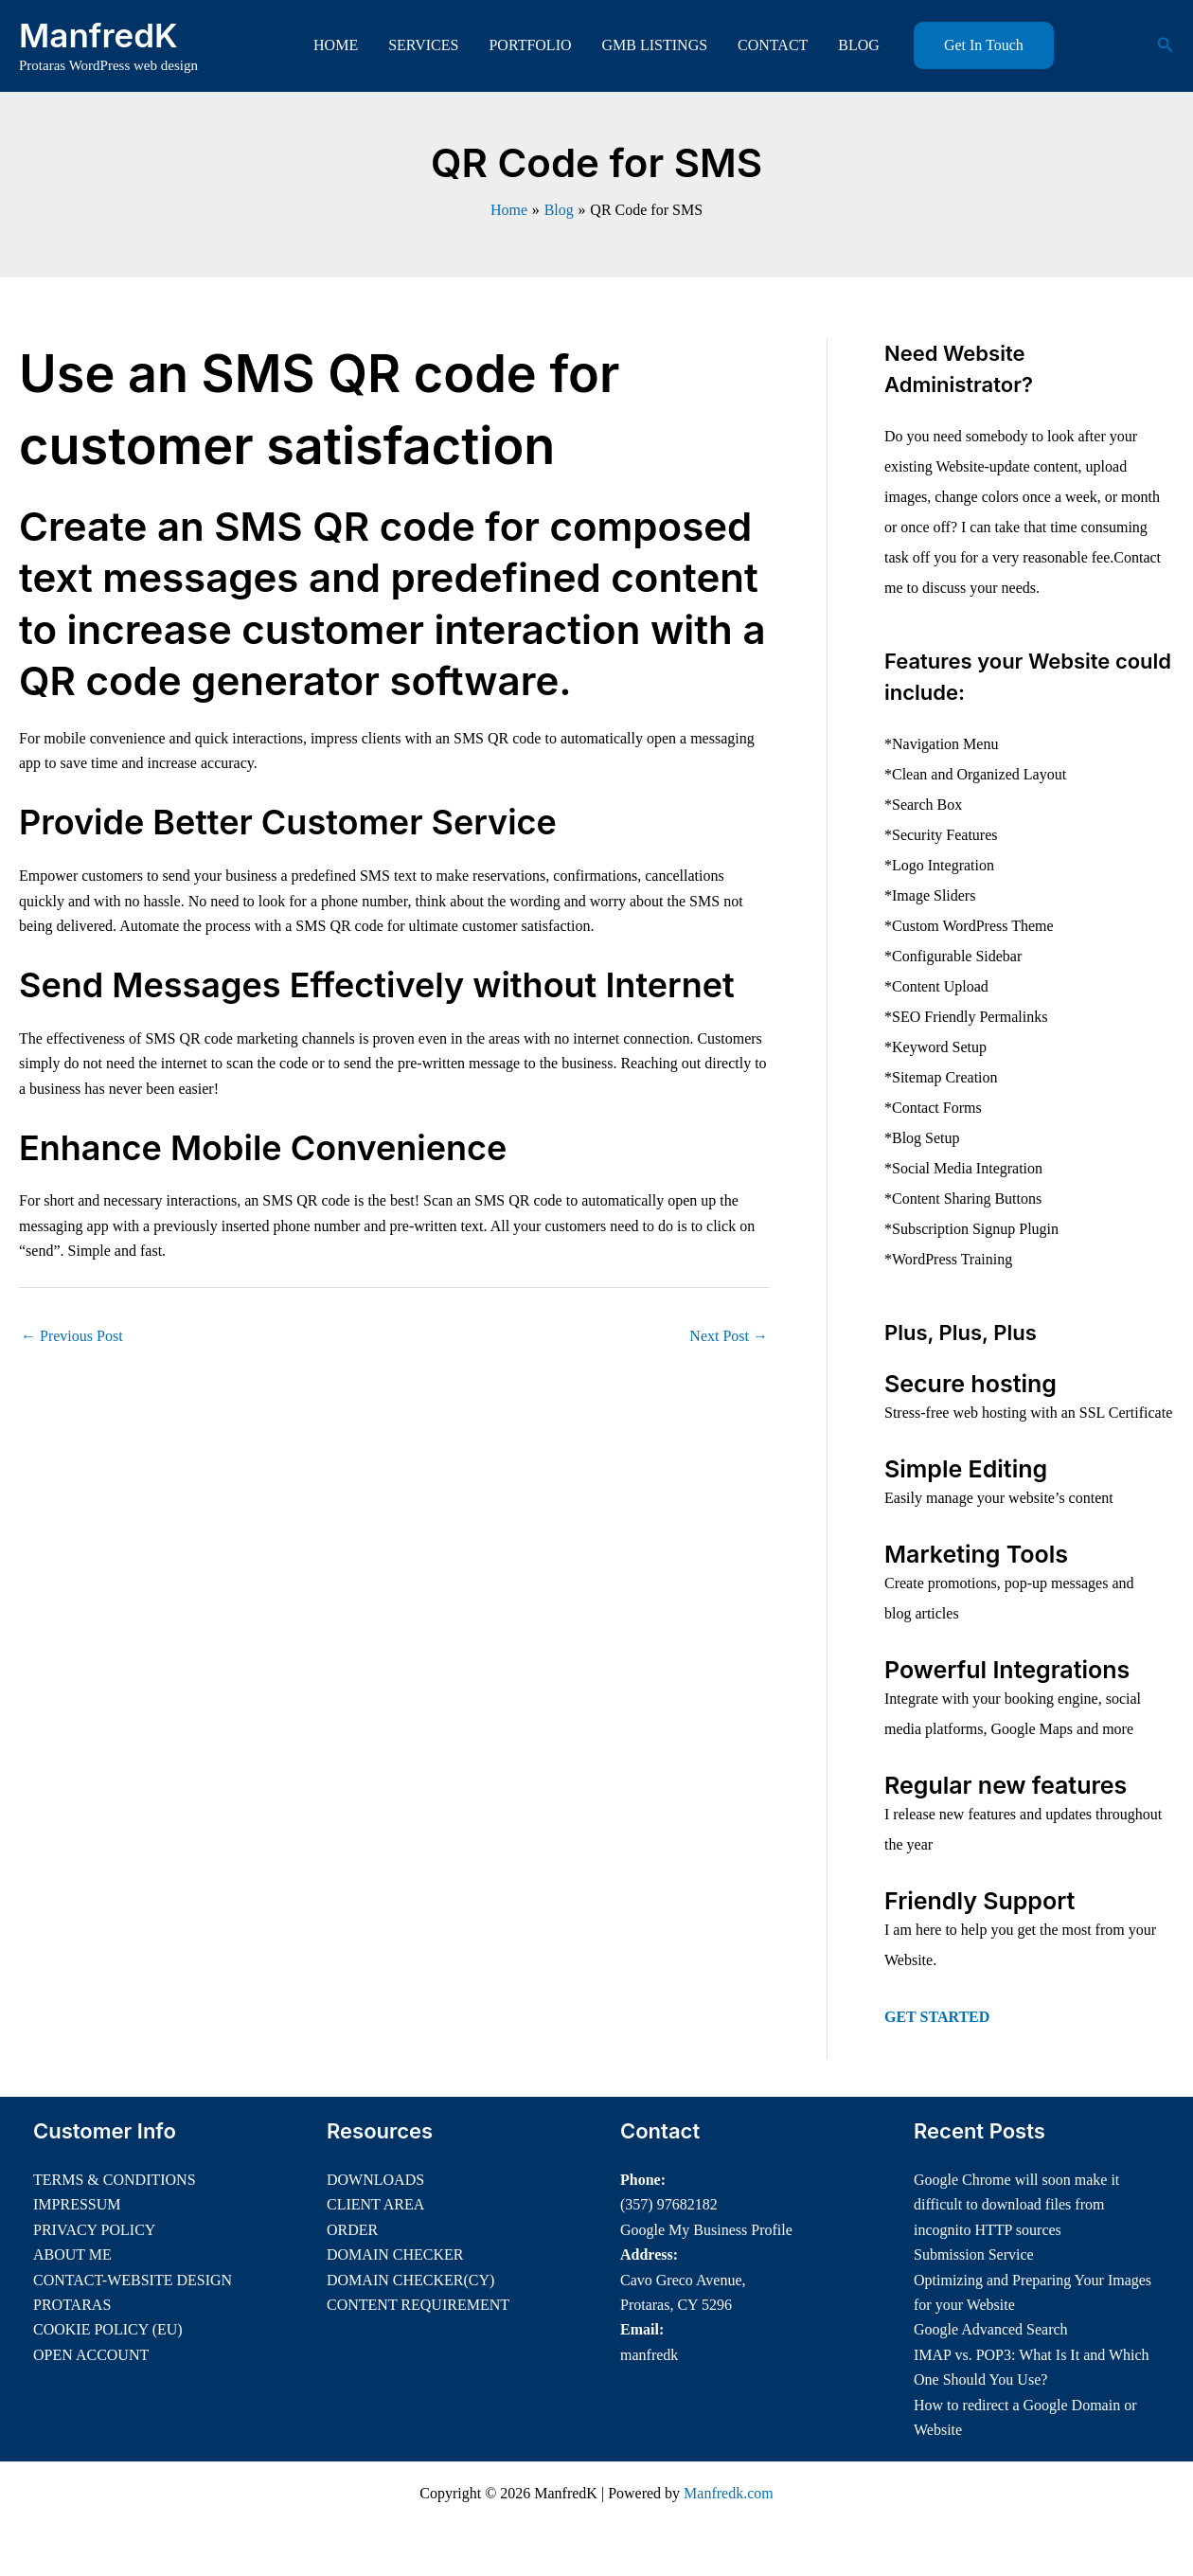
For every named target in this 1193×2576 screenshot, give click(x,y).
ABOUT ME (72, 2254)
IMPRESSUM (76, 2204)
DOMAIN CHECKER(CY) (410, 2280)
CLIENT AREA (375, 2204)
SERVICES (423, 45)
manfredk (649, 2355)
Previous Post (72, 1336)
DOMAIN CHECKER (395, 2254)
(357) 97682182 (669, 2204)
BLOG (859, 45)
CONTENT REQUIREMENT (418, 2305)
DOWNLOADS (375, 2180)
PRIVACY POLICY (94, 2230)
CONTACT (773, 45)
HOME (335, 45)
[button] (984, 45)
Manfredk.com (729, 2493)
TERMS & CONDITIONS (114, 2180)
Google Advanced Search (991, 2329)
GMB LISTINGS (655, 45)
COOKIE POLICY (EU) (108, 2329)
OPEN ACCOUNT (91, 2355)
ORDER (352, 2230)
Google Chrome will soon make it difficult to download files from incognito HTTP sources (1016, 2205)
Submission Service (974, 2254)
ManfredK (98, 35)
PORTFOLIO (530, 45)
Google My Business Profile (706, 2230)
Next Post (728, 1336)
